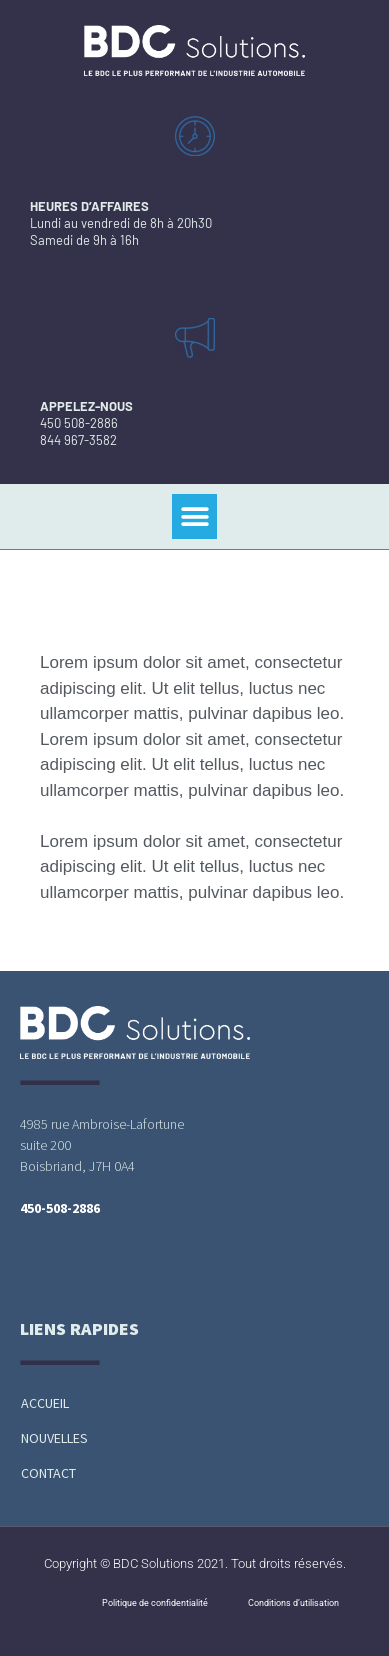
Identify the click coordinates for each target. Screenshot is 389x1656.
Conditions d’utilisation (293, 1603)
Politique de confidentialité (155, 1603)
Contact (48, 1473)
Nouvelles (54, 1438)
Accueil (45, 1403)
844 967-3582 (78, 440)
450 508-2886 (79, 423)
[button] (194, 516)
